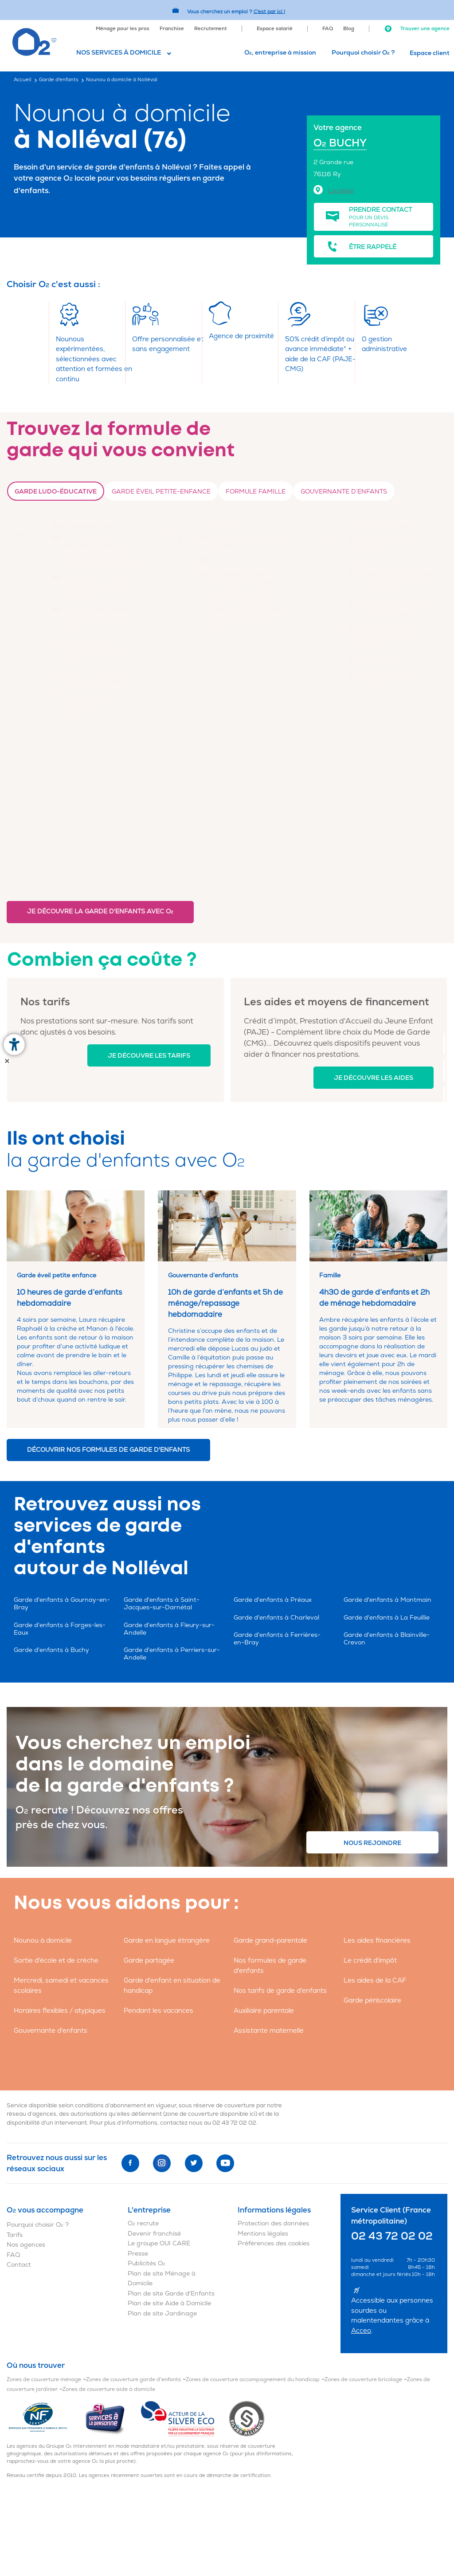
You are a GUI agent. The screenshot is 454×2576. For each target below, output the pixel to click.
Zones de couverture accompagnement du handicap (253, 2379)
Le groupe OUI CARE (159, 2243)
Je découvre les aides (373, 1078)
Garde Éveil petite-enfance (161, 491)
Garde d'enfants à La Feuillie (387, 1617)
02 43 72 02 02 (234, 2122)
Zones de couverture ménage (44, 2379)
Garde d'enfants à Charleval (276, 1617)
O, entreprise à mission (280, 52)
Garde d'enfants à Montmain (387, 1600)
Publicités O (146, 2263)
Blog (348, 28)
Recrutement (210, 28)
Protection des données (273, 2223)
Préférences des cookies (273, 2243)
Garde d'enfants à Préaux (273, 1600)
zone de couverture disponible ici (210, 2114)
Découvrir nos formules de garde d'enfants (108, 1450)
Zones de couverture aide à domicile (109, 2389)
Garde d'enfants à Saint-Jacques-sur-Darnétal (162, 1603)
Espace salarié (275, 28)
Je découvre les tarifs (149, 1055)
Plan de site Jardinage (162, 2313)
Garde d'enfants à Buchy (51, 1650)
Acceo (361, 2331)
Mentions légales (263, 2233)
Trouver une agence (417, 28)
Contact (19, 2264)
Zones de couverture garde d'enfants (133, 2379)
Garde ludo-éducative (56, 491)
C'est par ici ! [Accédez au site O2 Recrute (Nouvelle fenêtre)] (269, 11)
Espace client (430, 53)
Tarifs (15, 2235)
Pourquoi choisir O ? (363, 52)
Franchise (172, 28)
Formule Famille (256, 491)
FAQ (327, 28)
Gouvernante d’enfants (344, 491)
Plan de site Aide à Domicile (169, 2303)
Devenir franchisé (154, 2233)
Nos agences (26, 2244)
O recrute (143, 2223)
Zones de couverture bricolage (363, 2379)
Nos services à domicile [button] (118, 52)
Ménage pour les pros (122, 28)
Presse (138, 2253)
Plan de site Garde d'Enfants (171, 2293)
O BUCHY (340, 143)
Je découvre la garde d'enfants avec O (100, 911)
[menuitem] (122, 28)
